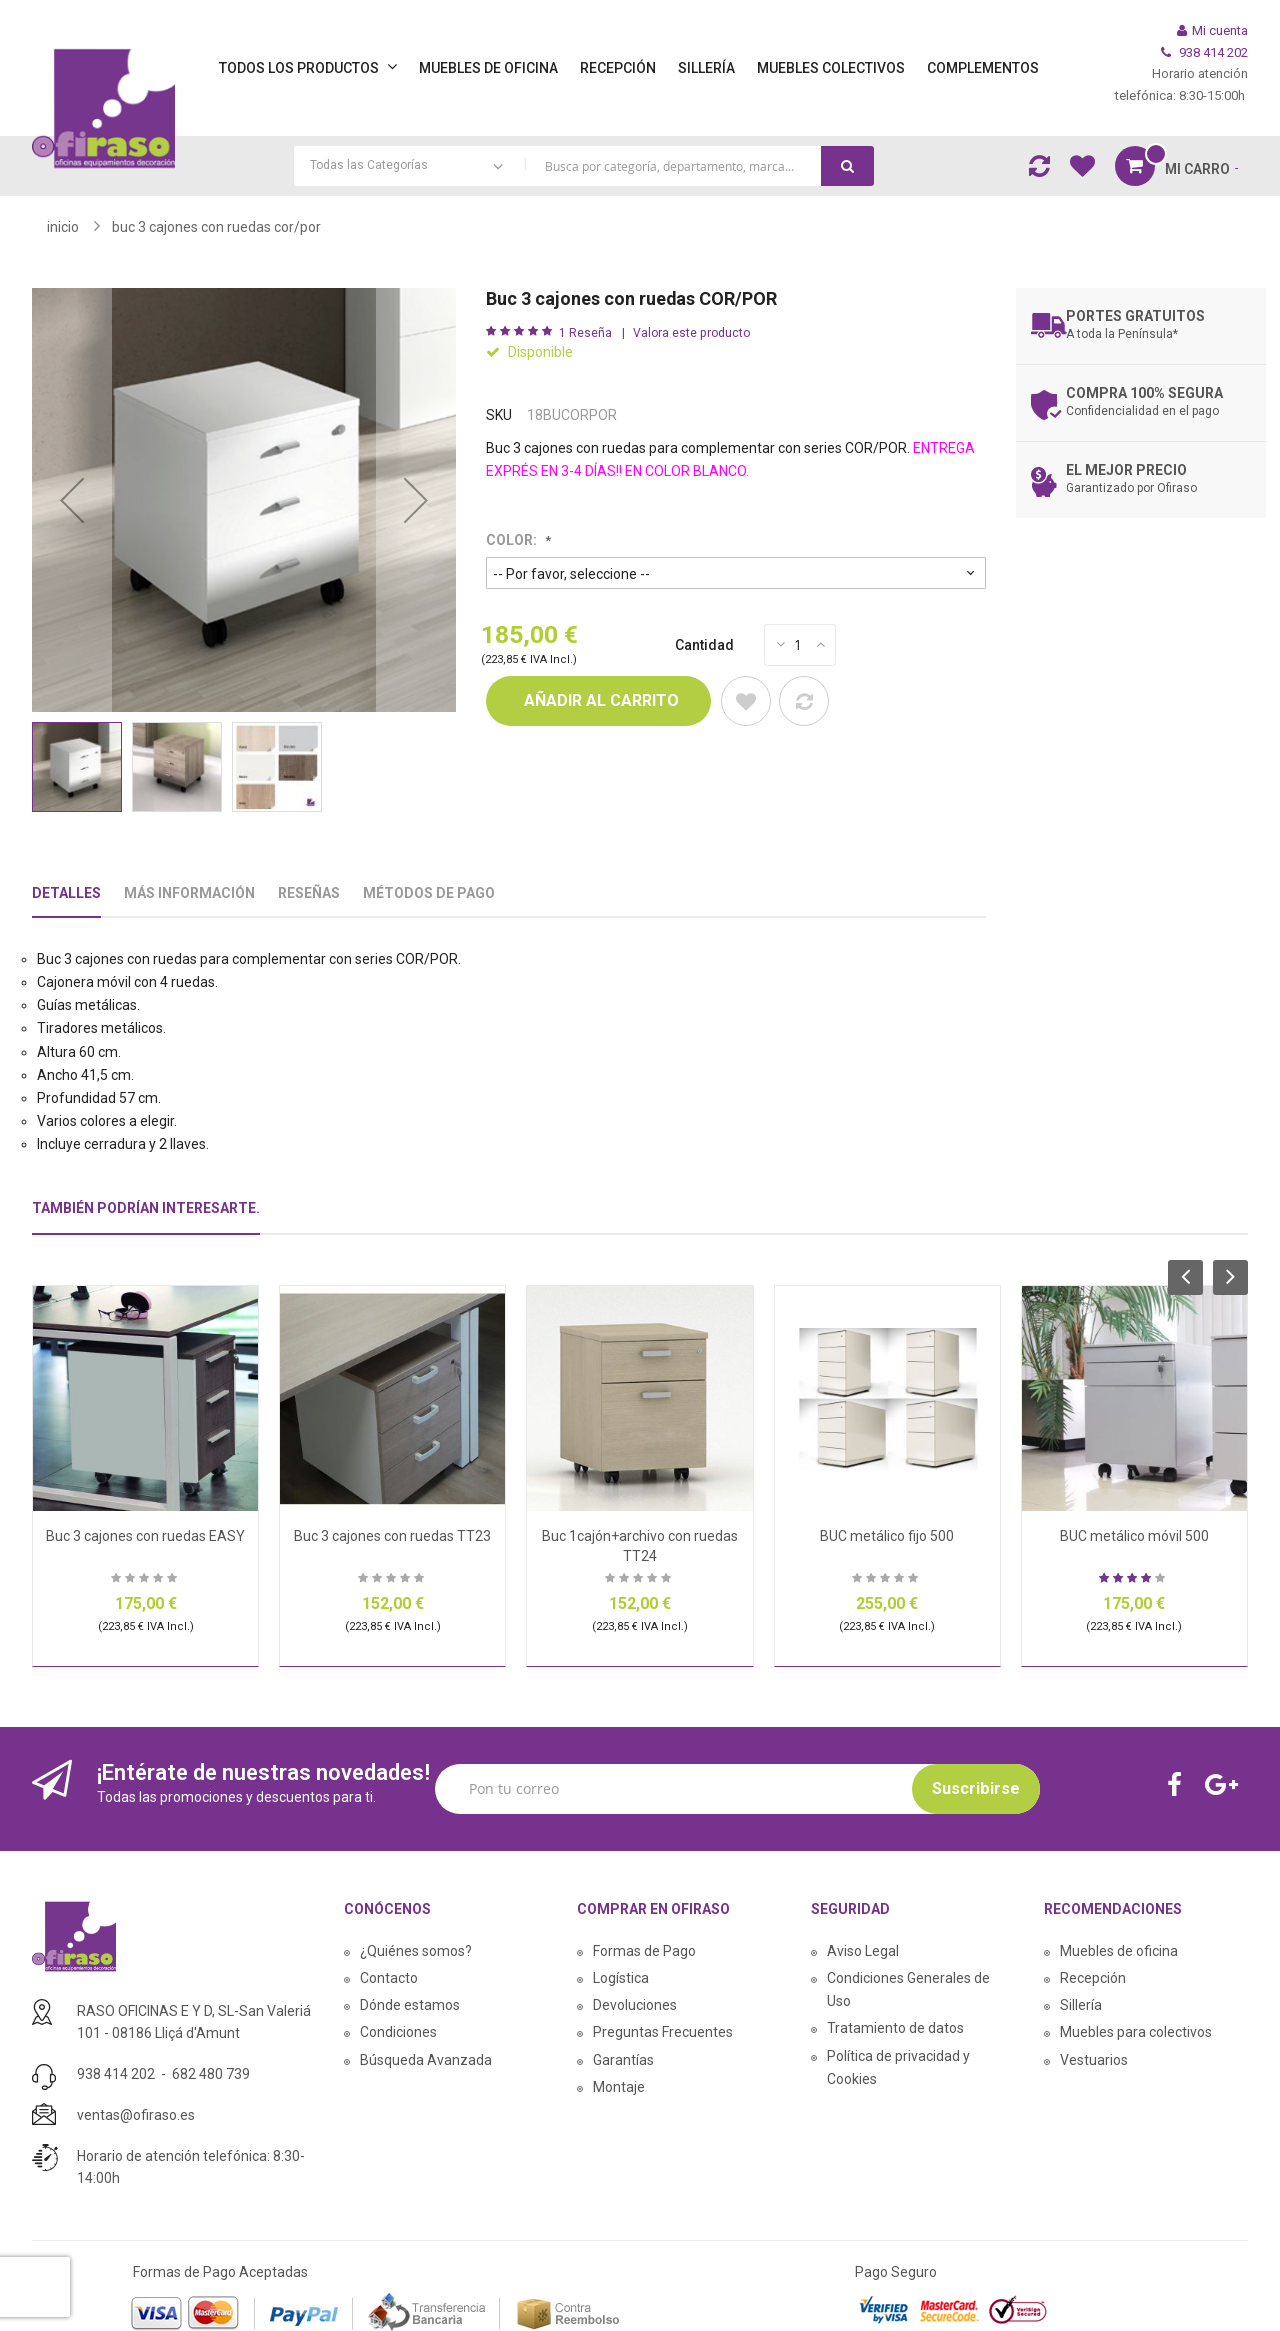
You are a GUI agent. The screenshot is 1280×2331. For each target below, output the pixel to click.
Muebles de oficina (1119, 1951)
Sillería (1081, 2005)
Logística (621, 1978)
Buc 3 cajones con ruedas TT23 (392, 1536)
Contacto (389, 1978)
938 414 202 (116, 2074)
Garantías (623, 2060)
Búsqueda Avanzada (426, 2060)
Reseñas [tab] (309, 893)
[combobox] (584, 166)
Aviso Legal (863, 1951)
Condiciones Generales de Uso (908, 1989)
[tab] (146, 1216)
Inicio (63, 227)
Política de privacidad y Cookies (898, 2067)
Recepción (1093, 1978)
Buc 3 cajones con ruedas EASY (145, 1536)
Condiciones (398, 2032)
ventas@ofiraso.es (136, 2115)
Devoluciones (635, 2005)
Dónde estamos (410, 2005)
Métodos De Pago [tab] (429, 893)
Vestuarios (1094, 2060)
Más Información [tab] (189, 893)
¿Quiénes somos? (416, 1951)
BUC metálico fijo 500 (887, 1536)
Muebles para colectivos (1136, 2032)
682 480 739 (211, 2074)
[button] (72, 500)
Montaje (619, 2087)
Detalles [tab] (66, 893)
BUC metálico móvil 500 (1134, 1536)
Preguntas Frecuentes (663, 2032)
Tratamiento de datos (895, 2028)
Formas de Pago (644, 1951)
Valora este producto (691, 333)
